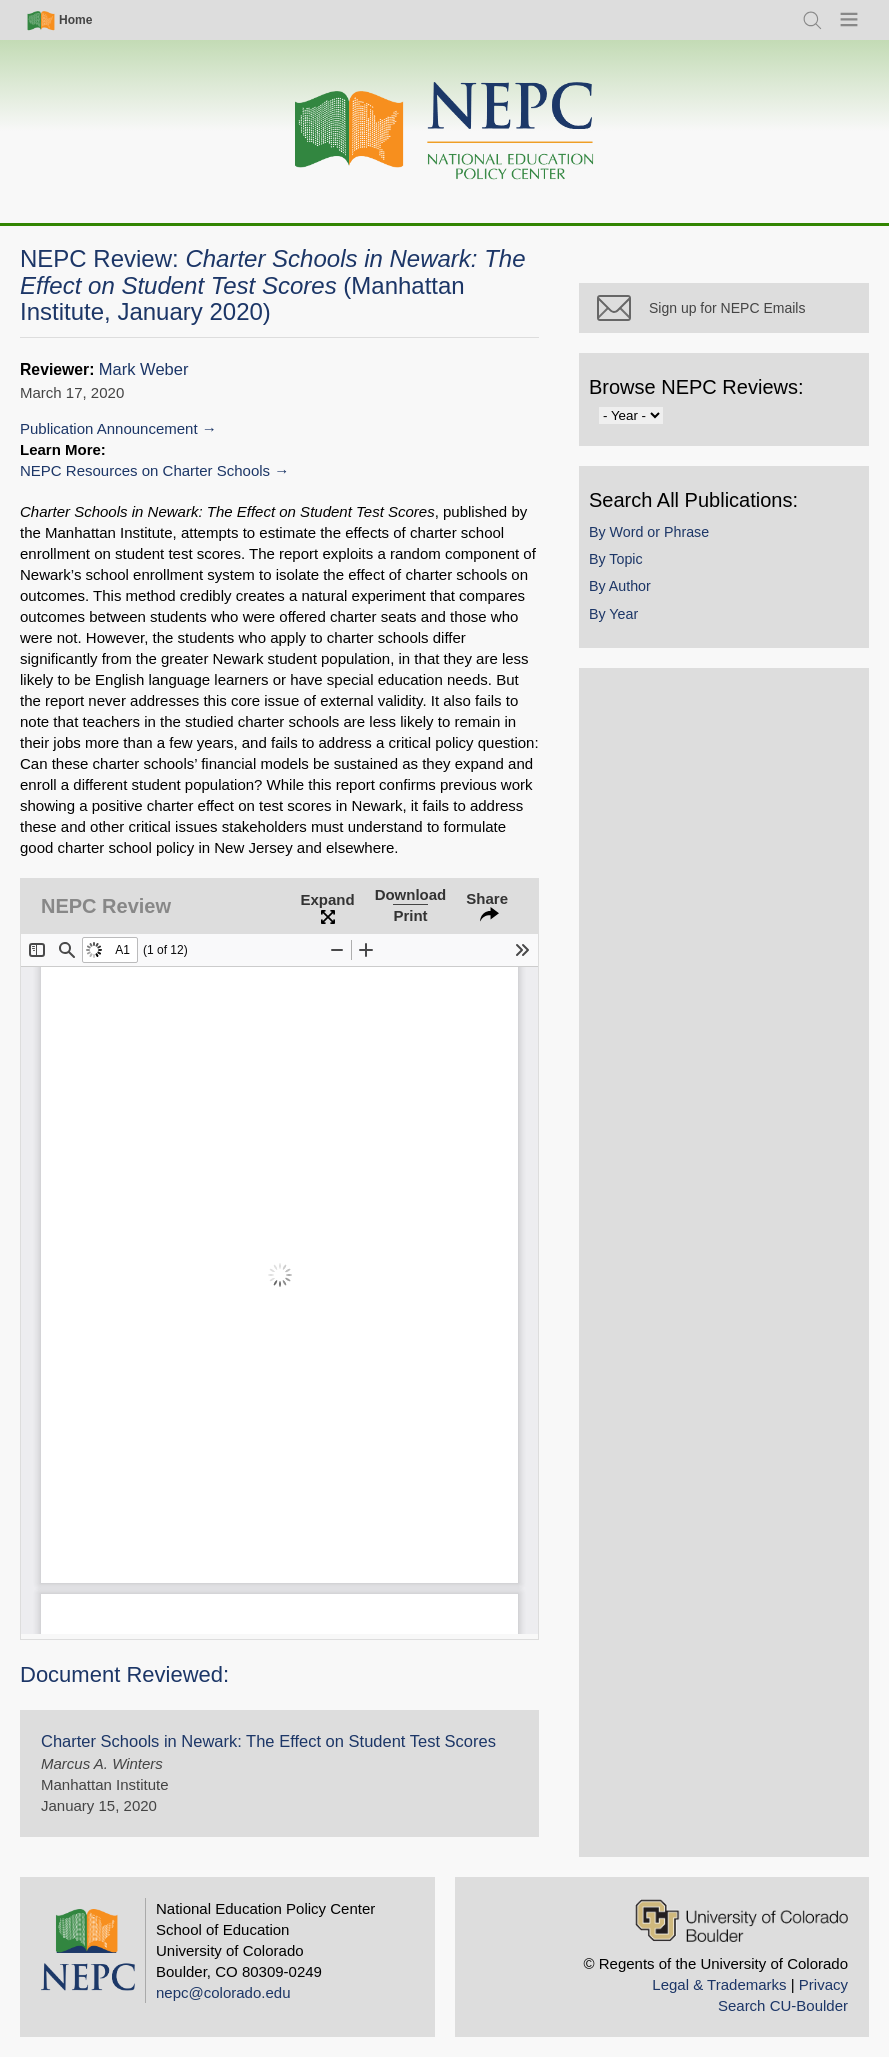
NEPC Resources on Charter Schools (145, 470)
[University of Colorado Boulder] (741, 1920)
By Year (613, 614)
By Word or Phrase (649, 532)
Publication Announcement (109, 428)
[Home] (445, 131)
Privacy (823, 1984)
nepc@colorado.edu (223, 1992)
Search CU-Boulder (783, 2005)
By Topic (616, 559)
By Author (620, 586)
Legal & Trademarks (719, 1984)
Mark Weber (144, 369)
